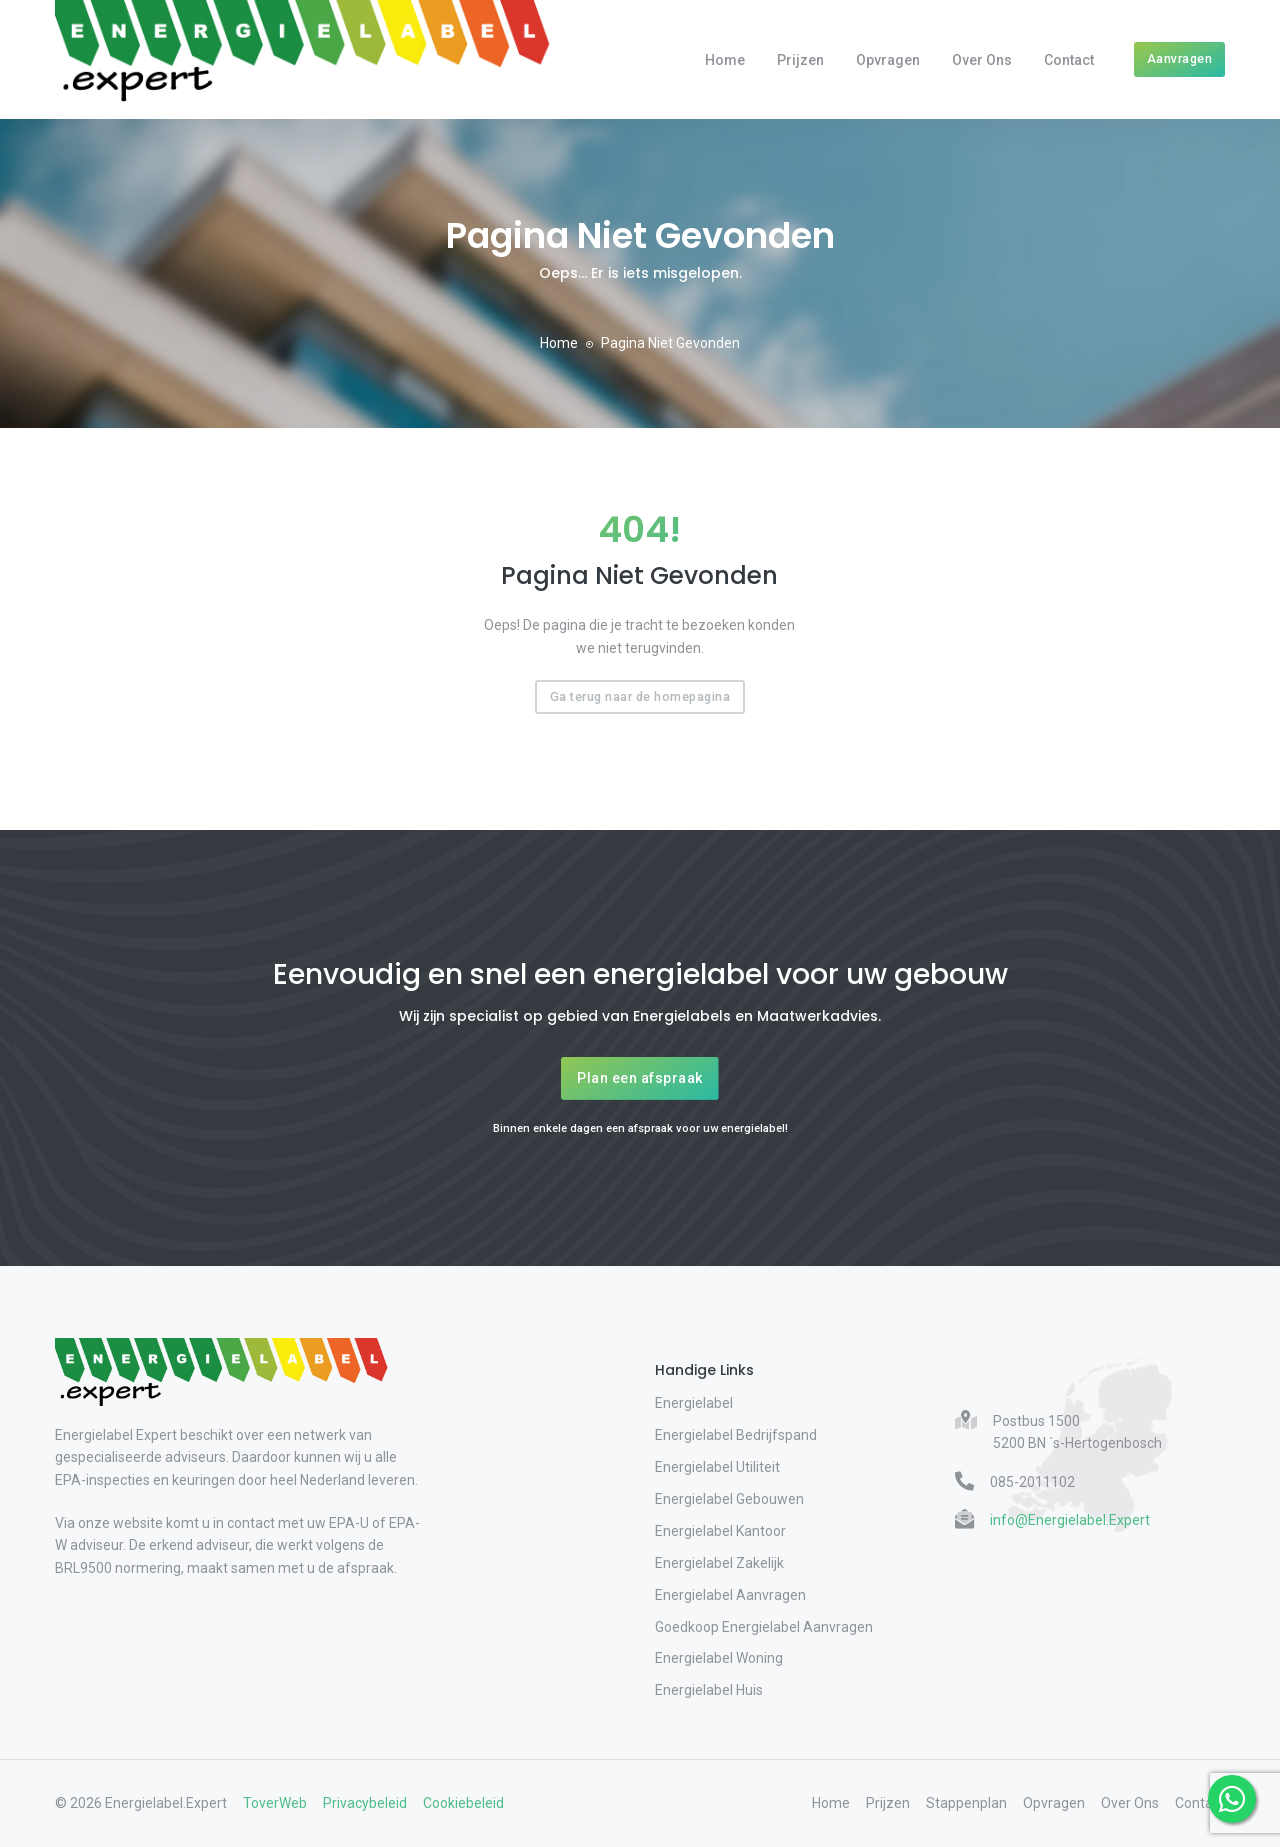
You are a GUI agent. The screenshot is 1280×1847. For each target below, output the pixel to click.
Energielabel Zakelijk (719, 1563)
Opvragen (888, 60)
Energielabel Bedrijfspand (736, 1435)
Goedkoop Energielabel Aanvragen (764, 1627)
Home (725, 60)
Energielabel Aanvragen (730, 1595)
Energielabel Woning (719, 1658)
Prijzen (800, 60)
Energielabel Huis (709, 1690)
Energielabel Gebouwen (729, 1499)
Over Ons (982, 60)
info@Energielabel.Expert (1070, 1520)
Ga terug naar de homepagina (640, 696)
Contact (1069, 60)
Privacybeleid (365, 1803)
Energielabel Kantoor (720, 1531)
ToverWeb (275, 1803)
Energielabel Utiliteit (717, 1467)
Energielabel (694, 1403)
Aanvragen (1180, 58)
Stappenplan (966, 1803)
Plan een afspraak (640, 1078)
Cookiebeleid (463, 1803)
